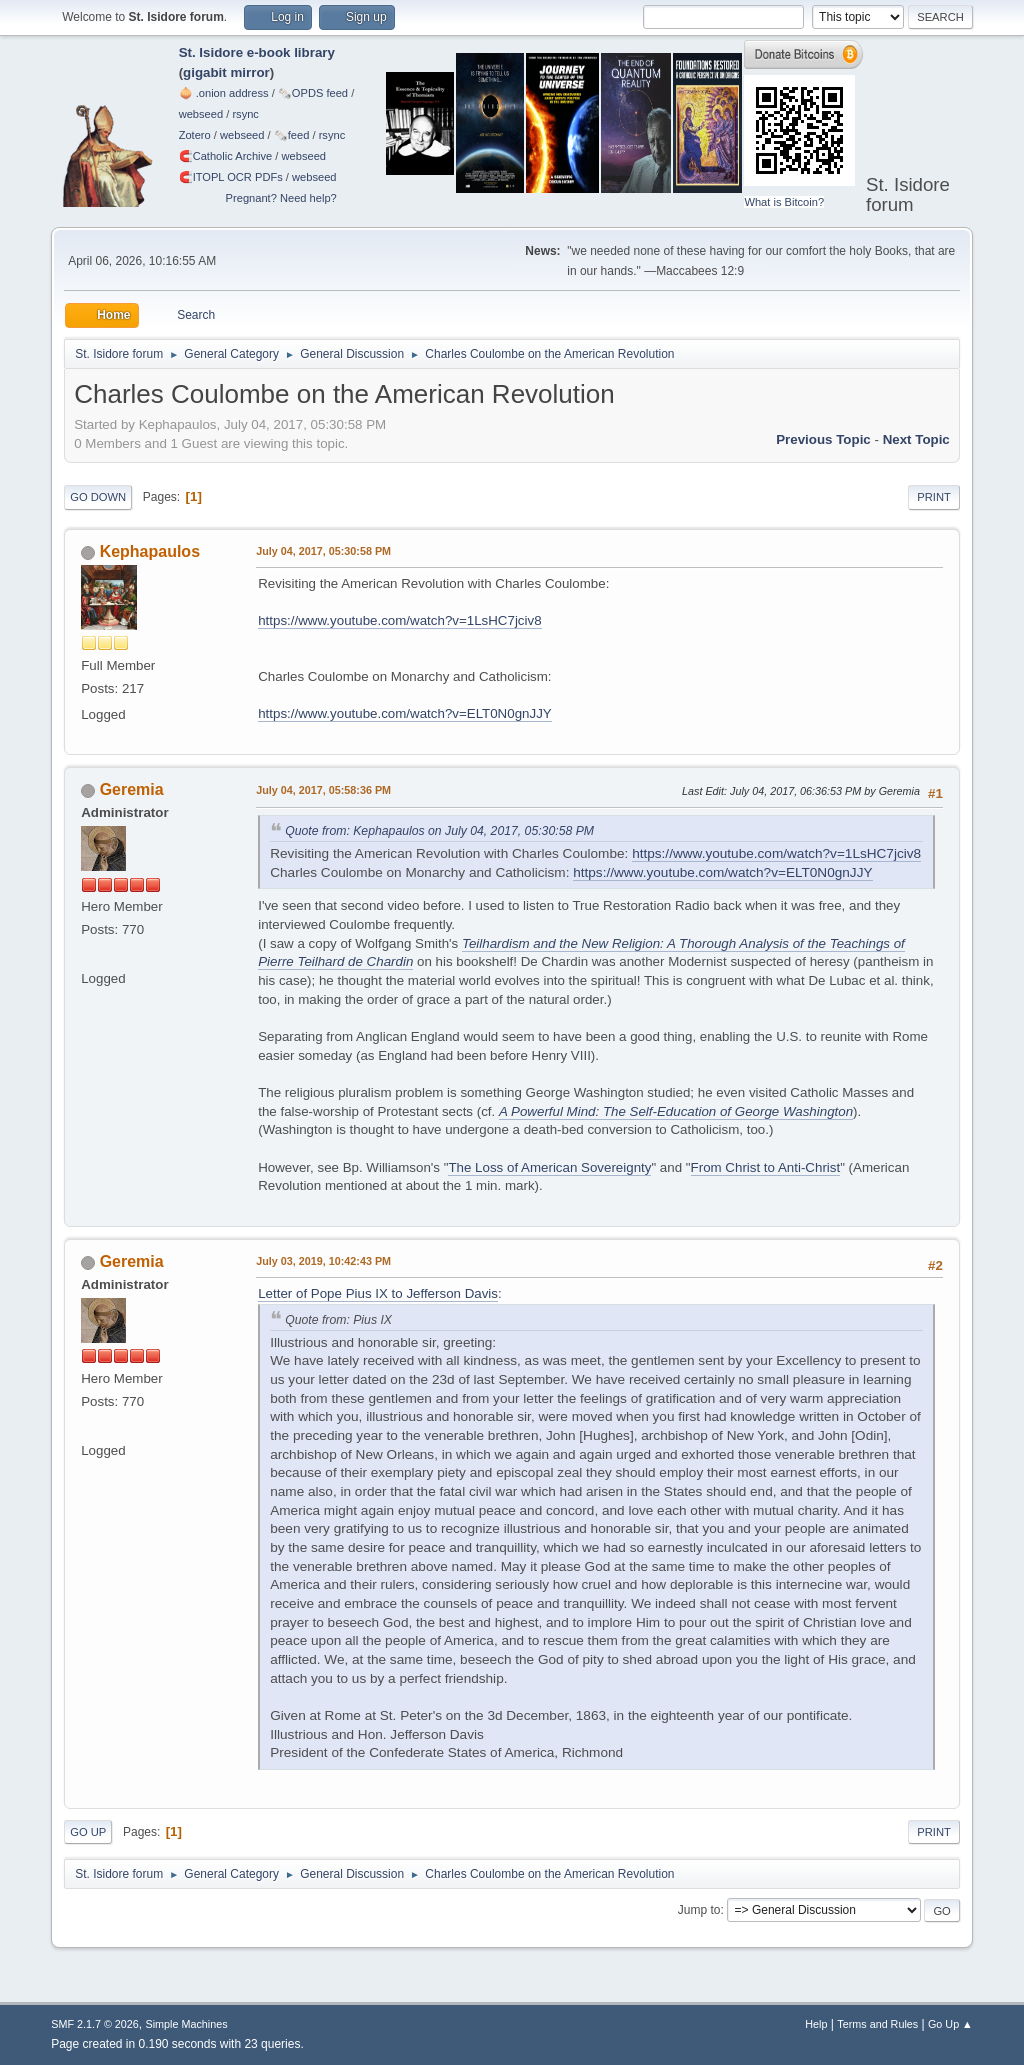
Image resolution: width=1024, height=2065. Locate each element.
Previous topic (823, 439)
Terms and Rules (877, 2024)
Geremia (132, 789)
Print (934, 497)
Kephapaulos (150, 551)
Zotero (195, 135)
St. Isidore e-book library (257, 52)
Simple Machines (187, 2024)
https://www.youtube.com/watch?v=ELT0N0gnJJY (405, 713)
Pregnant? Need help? (281, 198)
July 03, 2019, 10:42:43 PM (323, 1261)
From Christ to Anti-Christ (766, 1167)
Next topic (916, 439)
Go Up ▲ (950, 2024)
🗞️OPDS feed (313, 93)
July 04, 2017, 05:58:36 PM (323, 790)
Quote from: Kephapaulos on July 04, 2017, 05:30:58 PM (439, 831)
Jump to (699, 1910)
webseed (201, 114)
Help (816, 2024)
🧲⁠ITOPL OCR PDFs (231, 177)
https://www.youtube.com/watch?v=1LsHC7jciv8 (399, 620)
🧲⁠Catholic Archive (226, 156)
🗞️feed (292, 135)
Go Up (88, 1832)
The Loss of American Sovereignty (549, 1167)
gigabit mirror (226, 72)
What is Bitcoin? (784, 202)
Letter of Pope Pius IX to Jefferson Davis (378, 1293)
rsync (245, 114)
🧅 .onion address (224, 93)
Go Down (98, 497)
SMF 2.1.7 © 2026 (95, 2024)
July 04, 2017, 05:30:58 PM (323, 551)
